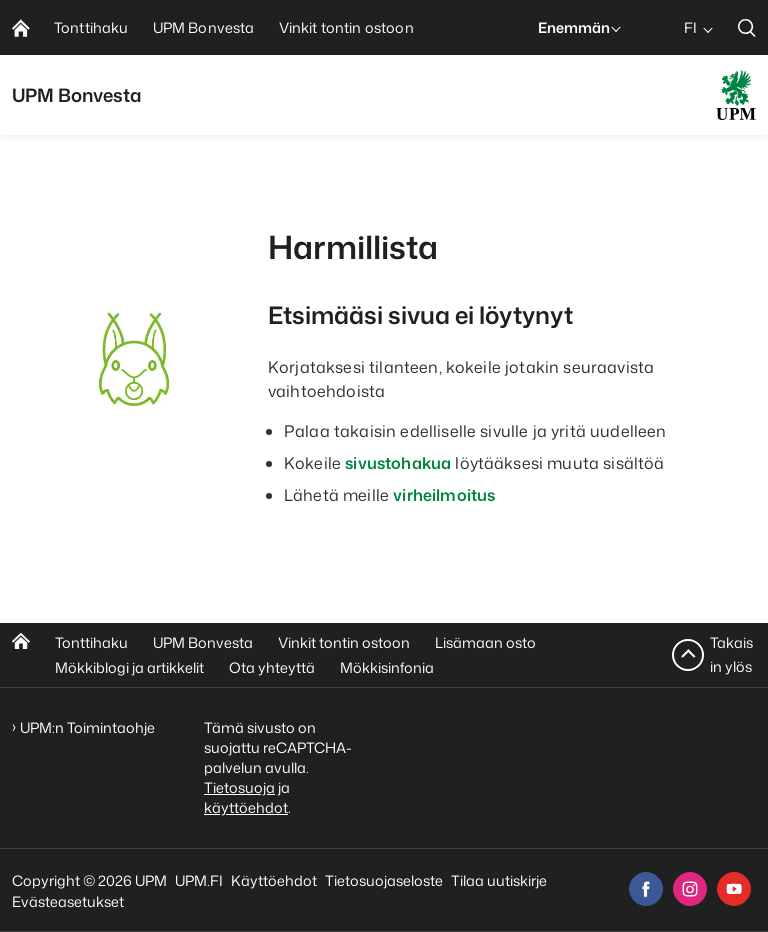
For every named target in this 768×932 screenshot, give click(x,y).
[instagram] (690, 889)
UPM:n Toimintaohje (87, 727)
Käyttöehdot (274, 880)
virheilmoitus (444, 495)
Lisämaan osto (485, 642)
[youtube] (734, 889)
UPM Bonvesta (203, 642)
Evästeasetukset (68, 901)
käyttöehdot (246, 807)
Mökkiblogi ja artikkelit (129, 667)
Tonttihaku (91, 642)
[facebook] (646, 889)
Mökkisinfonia (387, 667)
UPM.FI (199, 880)
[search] (747, 27)
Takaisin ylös (731, 654)
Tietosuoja (239, 787)
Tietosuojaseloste (384, 880)
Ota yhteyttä (272, 667)
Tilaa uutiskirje (499, 880)
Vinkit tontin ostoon (344, 642)
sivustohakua (398, 463)
